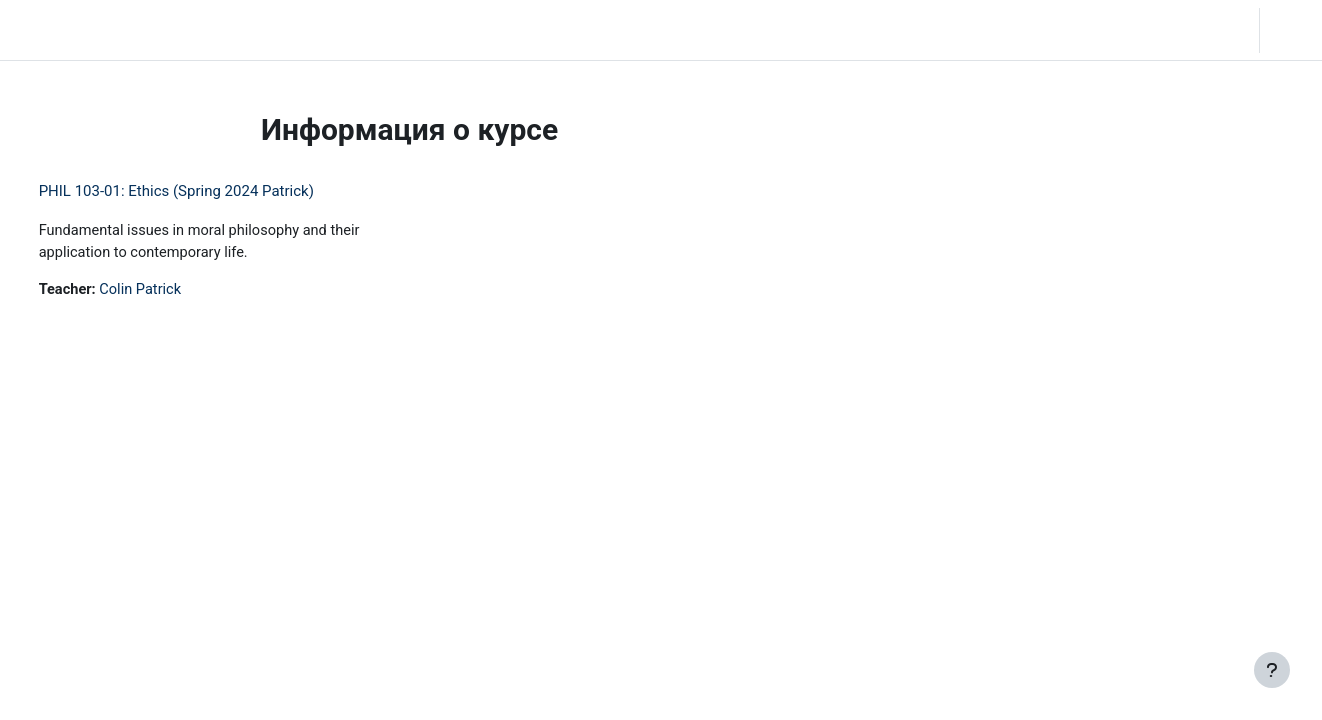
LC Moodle (60, 30)
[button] (1181, 30)
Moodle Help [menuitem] (396, 30)
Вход (1289, 30)
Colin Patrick (181, 291)
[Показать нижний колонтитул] (1272, 670)
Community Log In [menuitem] (278, 30)
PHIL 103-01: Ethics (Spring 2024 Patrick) (213, 191)
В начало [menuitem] (168, 30)
